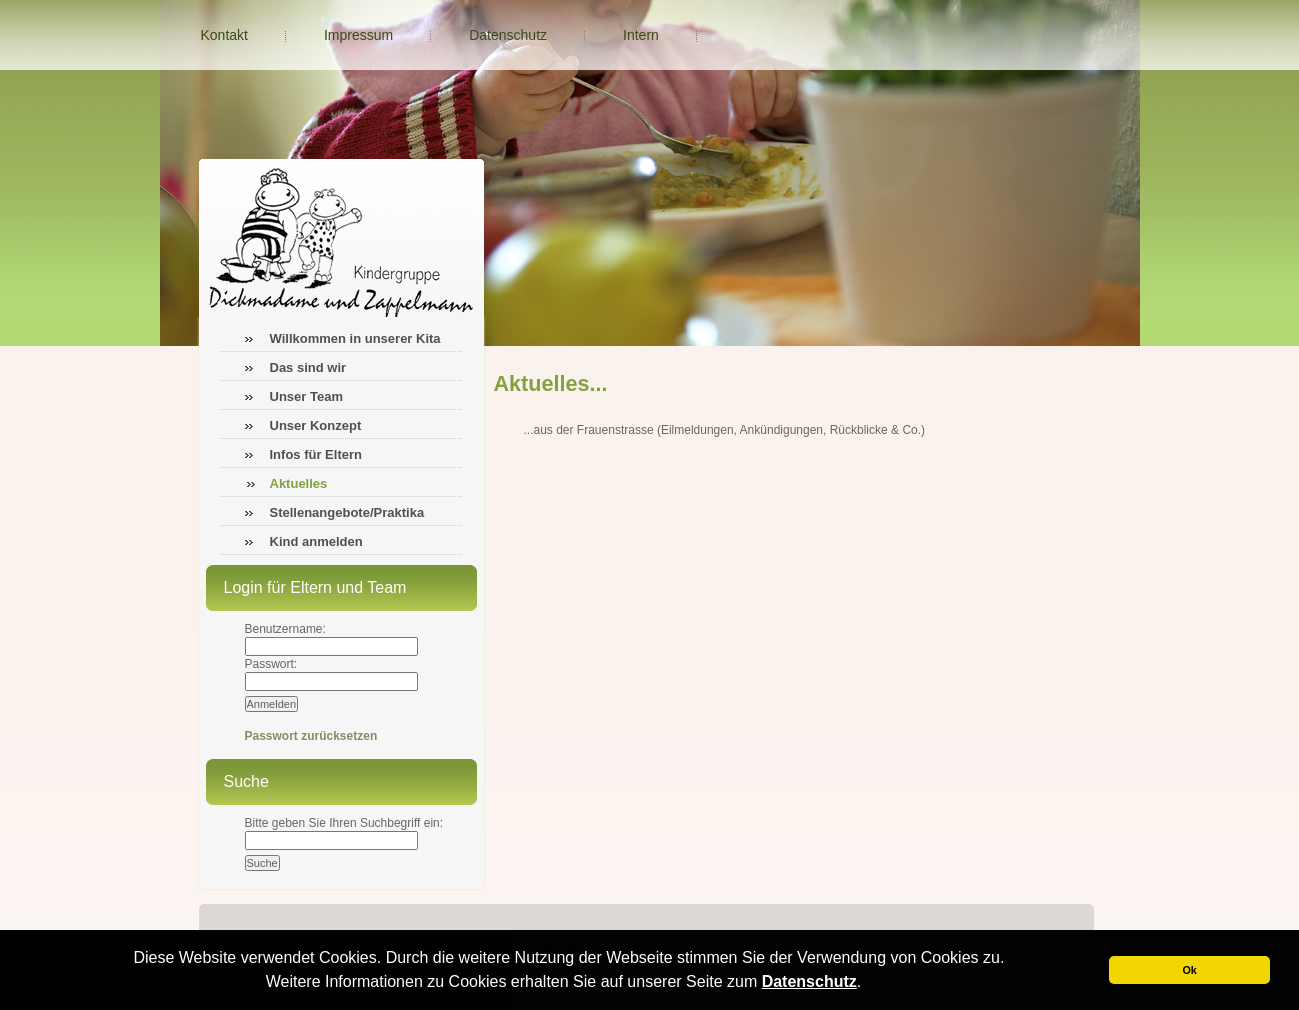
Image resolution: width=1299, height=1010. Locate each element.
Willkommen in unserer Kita (355, 338)
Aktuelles (299, 483)
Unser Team (306, 396)
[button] (869, 984)
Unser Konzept (316, 425)
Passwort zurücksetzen (311, 736)
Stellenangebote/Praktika (347, 512)
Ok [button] (1189, 970)
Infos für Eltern (316, 454)
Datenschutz (809, 981)
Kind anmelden (316, 541)
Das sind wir (308, 367)
